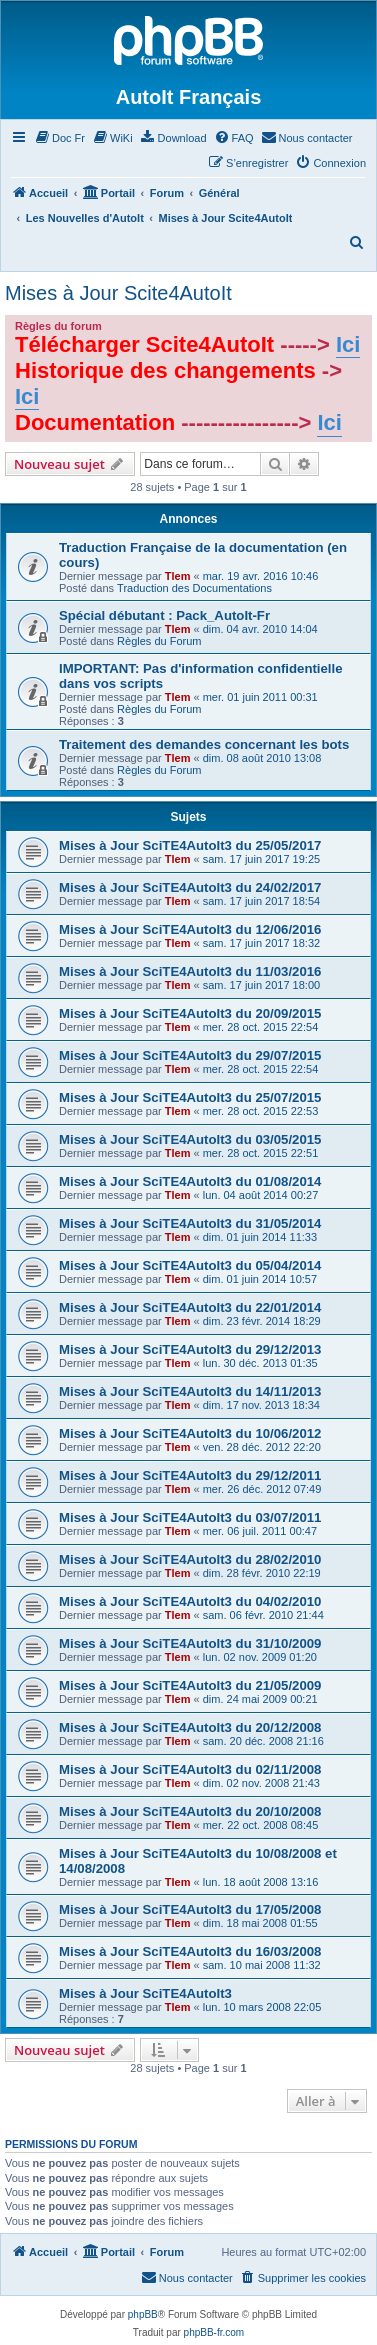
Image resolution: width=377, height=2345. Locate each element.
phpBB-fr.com (214, 2332)
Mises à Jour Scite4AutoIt (118, 293)
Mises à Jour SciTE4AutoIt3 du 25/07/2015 (190, 1097)
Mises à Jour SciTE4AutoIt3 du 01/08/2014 (190, 1181)
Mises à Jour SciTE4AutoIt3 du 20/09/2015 (190, 1013)
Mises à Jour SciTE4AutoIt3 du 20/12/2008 (190, 1727)
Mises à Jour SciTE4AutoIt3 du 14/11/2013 (190, 1391)
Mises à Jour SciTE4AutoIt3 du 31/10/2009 (190, 1643)
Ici (348, 344)
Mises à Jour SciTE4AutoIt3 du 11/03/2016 (190, 971)
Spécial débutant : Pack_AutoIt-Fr (164, 615)
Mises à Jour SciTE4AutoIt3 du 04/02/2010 (190, 1601)
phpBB (143, 2314)
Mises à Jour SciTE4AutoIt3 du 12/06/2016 (190, 929)
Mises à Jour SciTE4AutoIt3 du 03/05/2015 (190, 1139)
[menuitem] (59, 138)
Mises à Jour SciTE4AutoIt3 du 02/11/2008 (190, 1769)
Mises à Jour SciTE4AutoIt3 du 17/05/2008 (190, 1909)
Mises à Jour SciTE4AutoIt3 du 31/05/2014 (190, 1223)
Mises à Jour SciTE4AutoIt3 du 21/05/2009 (190, 1685)
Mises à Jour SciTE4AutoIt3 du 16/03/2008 (190, 1951)
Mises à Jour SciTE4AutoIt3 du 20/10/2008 (190, 1811)
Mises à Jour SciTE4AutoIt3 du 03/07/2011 (190, 1517)
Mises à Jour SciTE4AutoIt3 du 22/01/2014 (190, 1307)
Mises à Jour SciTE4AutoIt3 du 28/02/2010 (190, 1559)
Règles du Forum (159, 641)
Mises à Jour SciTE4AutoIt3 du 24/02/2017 (190, 887)
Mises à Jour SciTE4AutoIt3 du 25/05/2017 (190, 845)
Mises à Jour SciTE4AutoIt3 (145, 1993)
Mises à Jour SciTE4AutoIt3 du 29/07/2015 (190, 1055)
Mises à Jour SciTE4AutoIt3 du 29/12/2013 (190, 1349)
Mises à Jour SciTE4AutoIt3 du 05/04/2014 (190, 1265)
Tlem (178, 576)
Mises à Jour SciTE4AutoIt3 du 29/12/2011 (190, 1475)
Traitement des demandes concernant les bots (204, 744)
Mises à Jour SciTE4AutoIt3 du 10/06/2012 (190, 1433)
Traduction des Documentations (194, 588)
